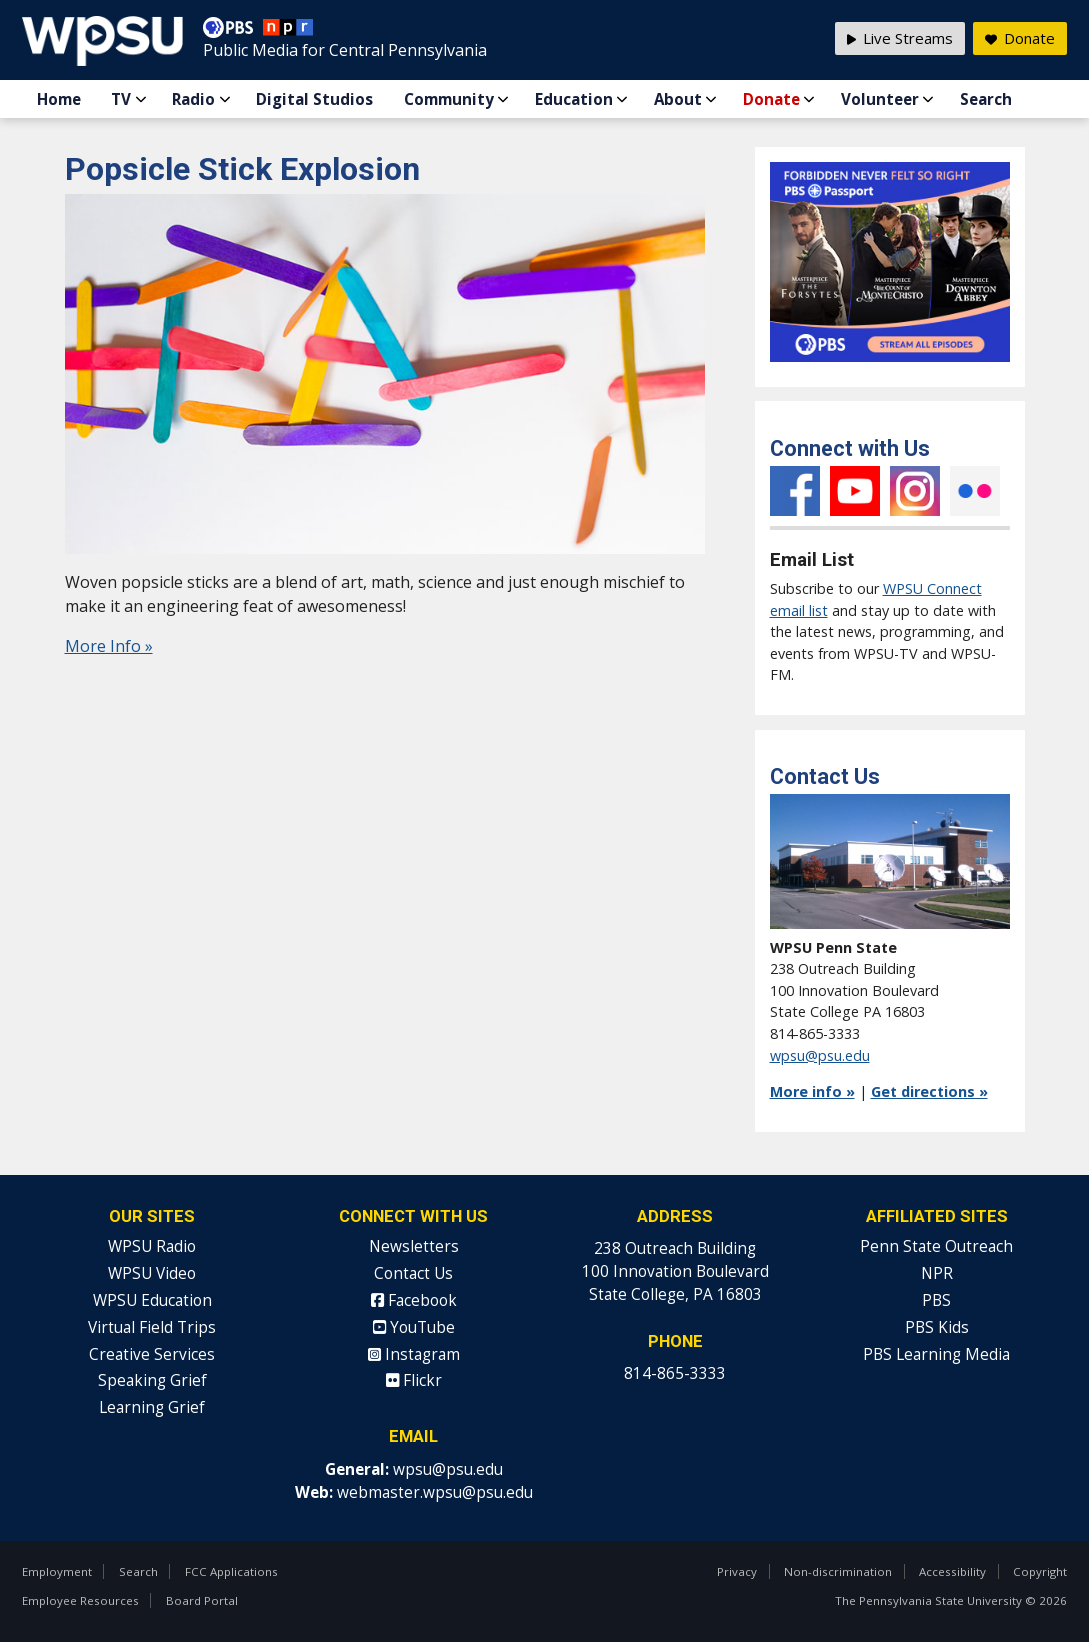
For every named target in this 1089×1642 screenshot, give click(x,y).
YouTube (855, 491)
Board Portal (202, 1600)
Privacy (737, 1571)
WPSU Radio (152, 1246)
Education (574, 99)
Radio (193, 99)
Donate (771, 99)
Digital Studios (314, 99)
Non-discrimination (838, 1571)
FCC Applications (231, 1571)
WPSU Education (152, 1300)
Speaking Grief (152, 1380)
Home (59, 99)
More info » (812, 1091)
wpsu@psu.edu (820, 1055)
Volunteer (880, 99)
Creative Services (152, 1354)
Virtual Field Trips (152, 1327)
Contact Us (413, 1273)
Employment (57, 1571)
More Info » (109, 646)
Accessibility (952, 1571)
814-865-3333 (675, 1373)
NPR (937, 1273)
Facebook (795, 491)
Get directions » (929, 1091)
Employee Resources (80, 1600)
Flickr (975, 491)
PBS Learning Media (936, 1354)
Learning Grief (152, 1407)
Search (986, 99)
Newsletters (414, 1246)
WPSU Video (152, 1273)
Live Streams (900, 38)
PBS (936, 1300)
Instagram (915, 491)
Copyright (1040, 1571)
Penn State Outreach (936, 1246)
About (678, 99)
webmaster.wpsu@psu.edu (435, 1492)
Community (449, 99)
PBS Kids (937, 1327)
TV (121, 99)
